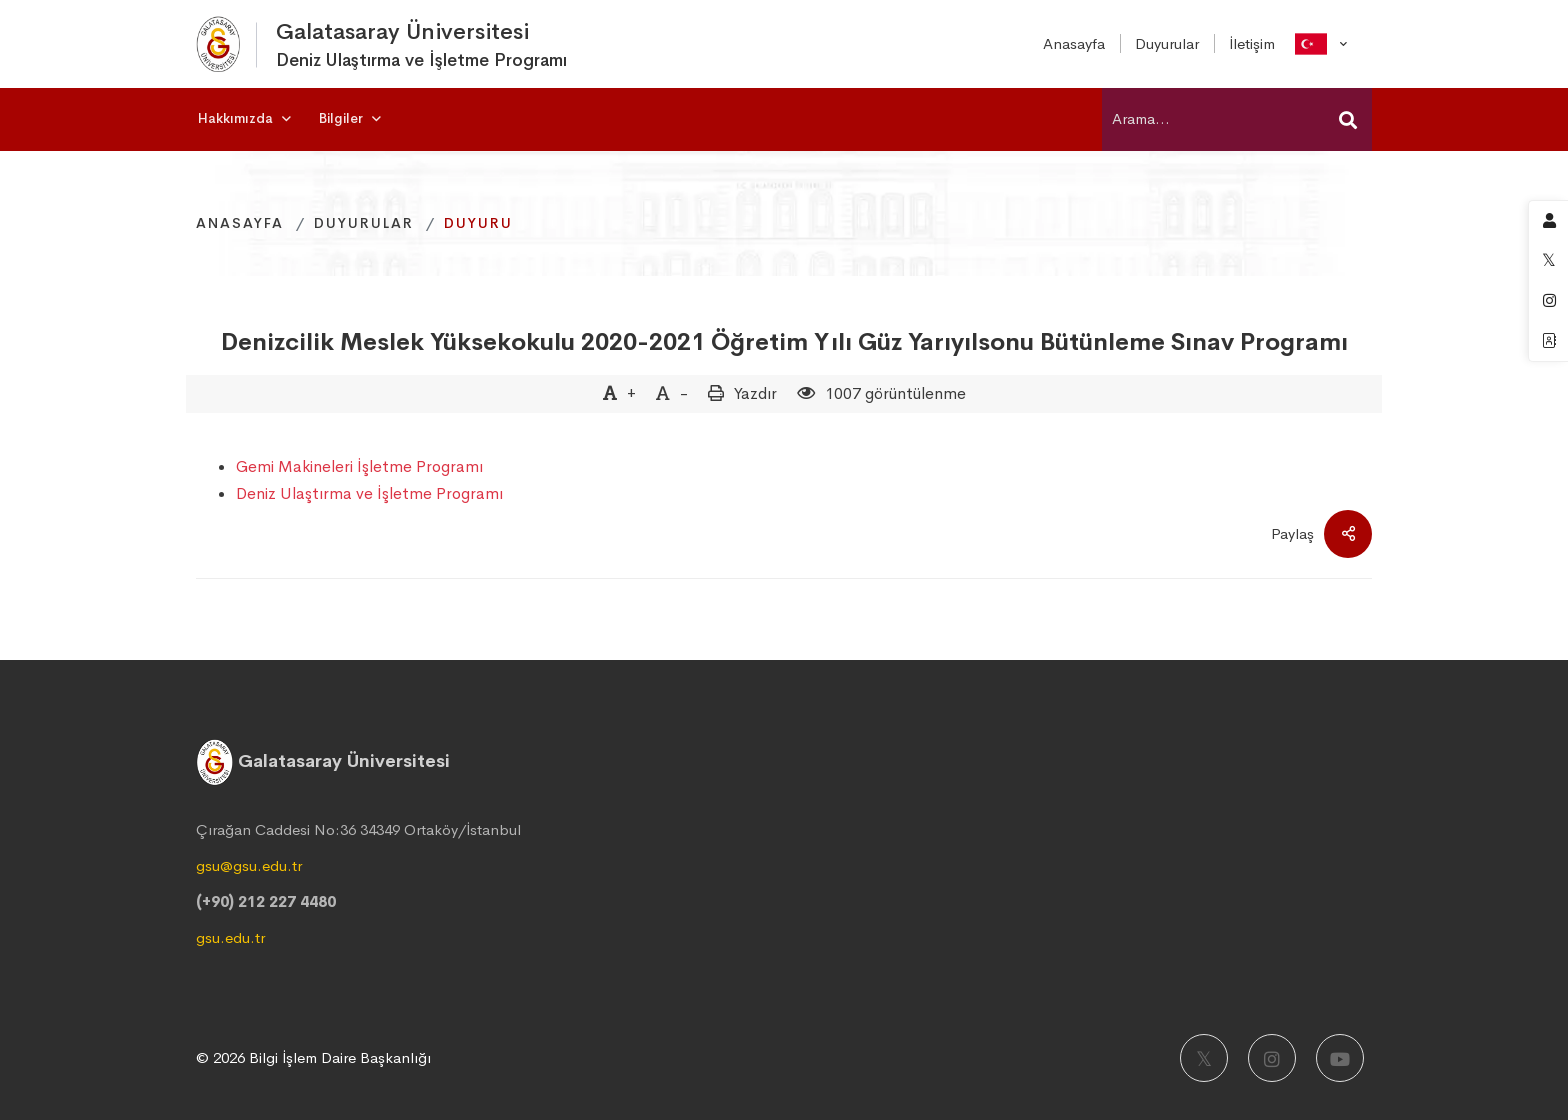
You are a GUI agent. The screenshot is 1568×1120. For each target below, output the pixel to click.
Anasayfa (240, 223)
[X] (1204, 1058)
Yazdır (755, 393)
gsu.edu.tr (230, 937)
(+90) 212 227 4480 (266, 901)
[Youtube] (1340, 1058)
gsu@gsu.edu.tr (249, 865)
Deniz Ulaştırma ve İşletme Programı (369, 493)
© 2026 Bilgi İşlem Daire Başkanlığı (313, 1057)
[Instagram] (1272, 1058)
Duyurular (364, 223)
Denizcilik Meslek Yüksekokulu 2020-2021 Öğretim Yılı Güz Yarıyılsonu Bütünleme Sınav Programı (784, 342)
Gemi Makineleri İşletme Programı (359, 466)
